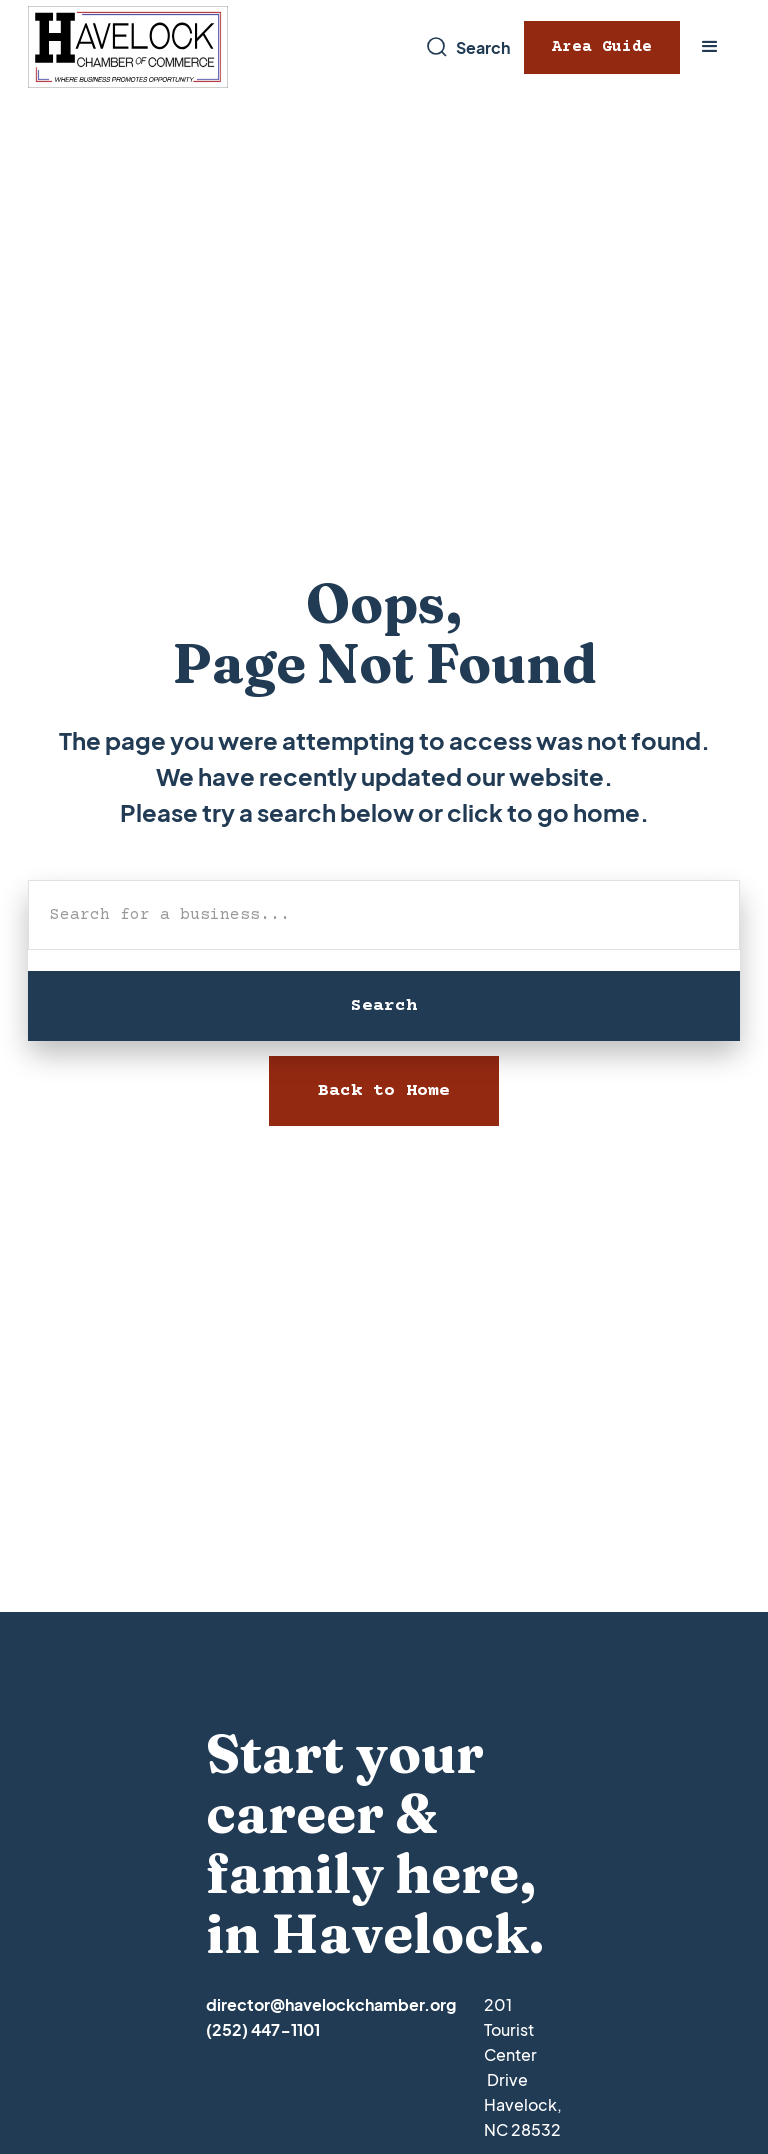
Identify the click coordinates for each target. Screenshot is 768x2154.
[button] (710, 47)
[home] (128, 47)
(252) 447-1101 (263, 2029)
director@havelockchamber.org (331, 2004)
